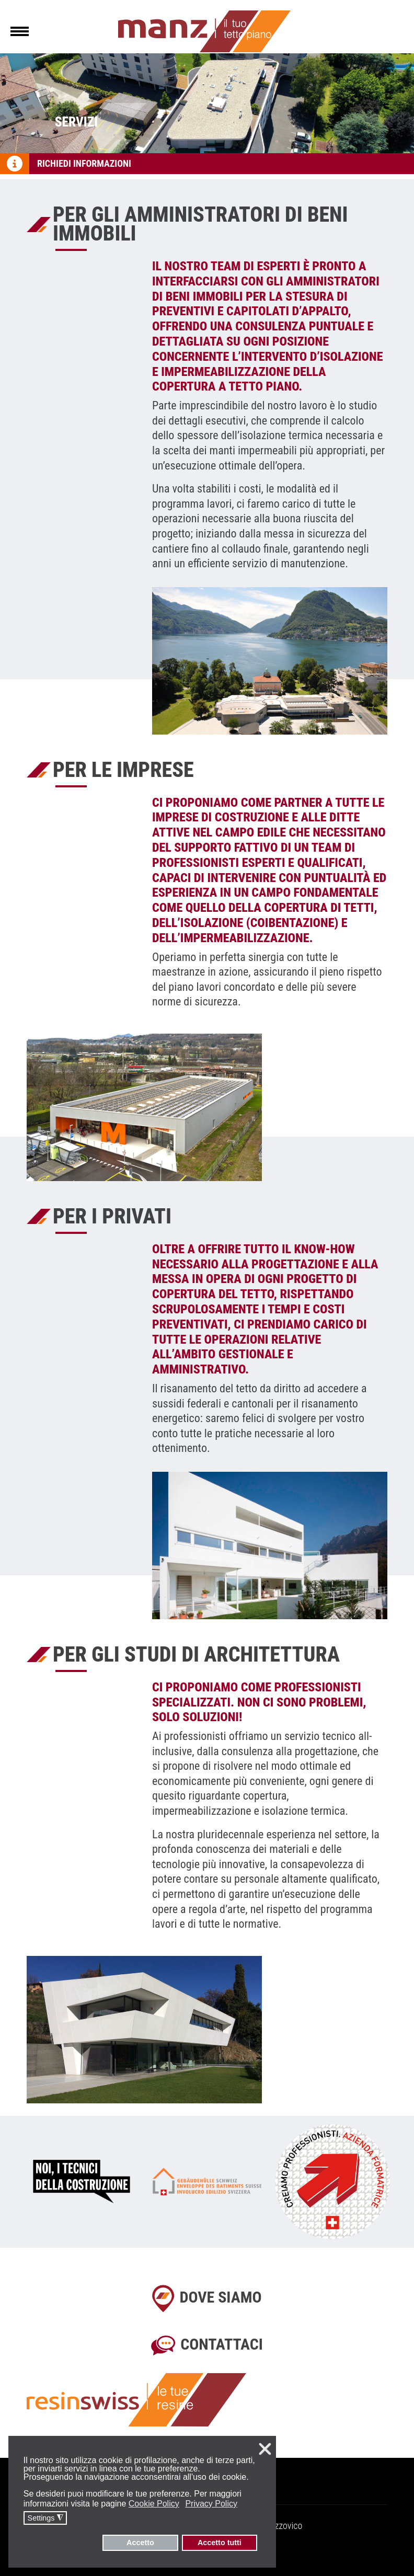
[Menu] (19, 31)
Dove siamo (220, 2297)
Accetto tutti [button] (220, 2542)
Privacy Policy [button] (211, 2503)
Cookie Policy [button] (154, 2503)
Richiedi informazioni (84, 163)
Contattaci (221, 2344)
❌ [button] (265, 2449)
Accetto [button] (140, 2542)
